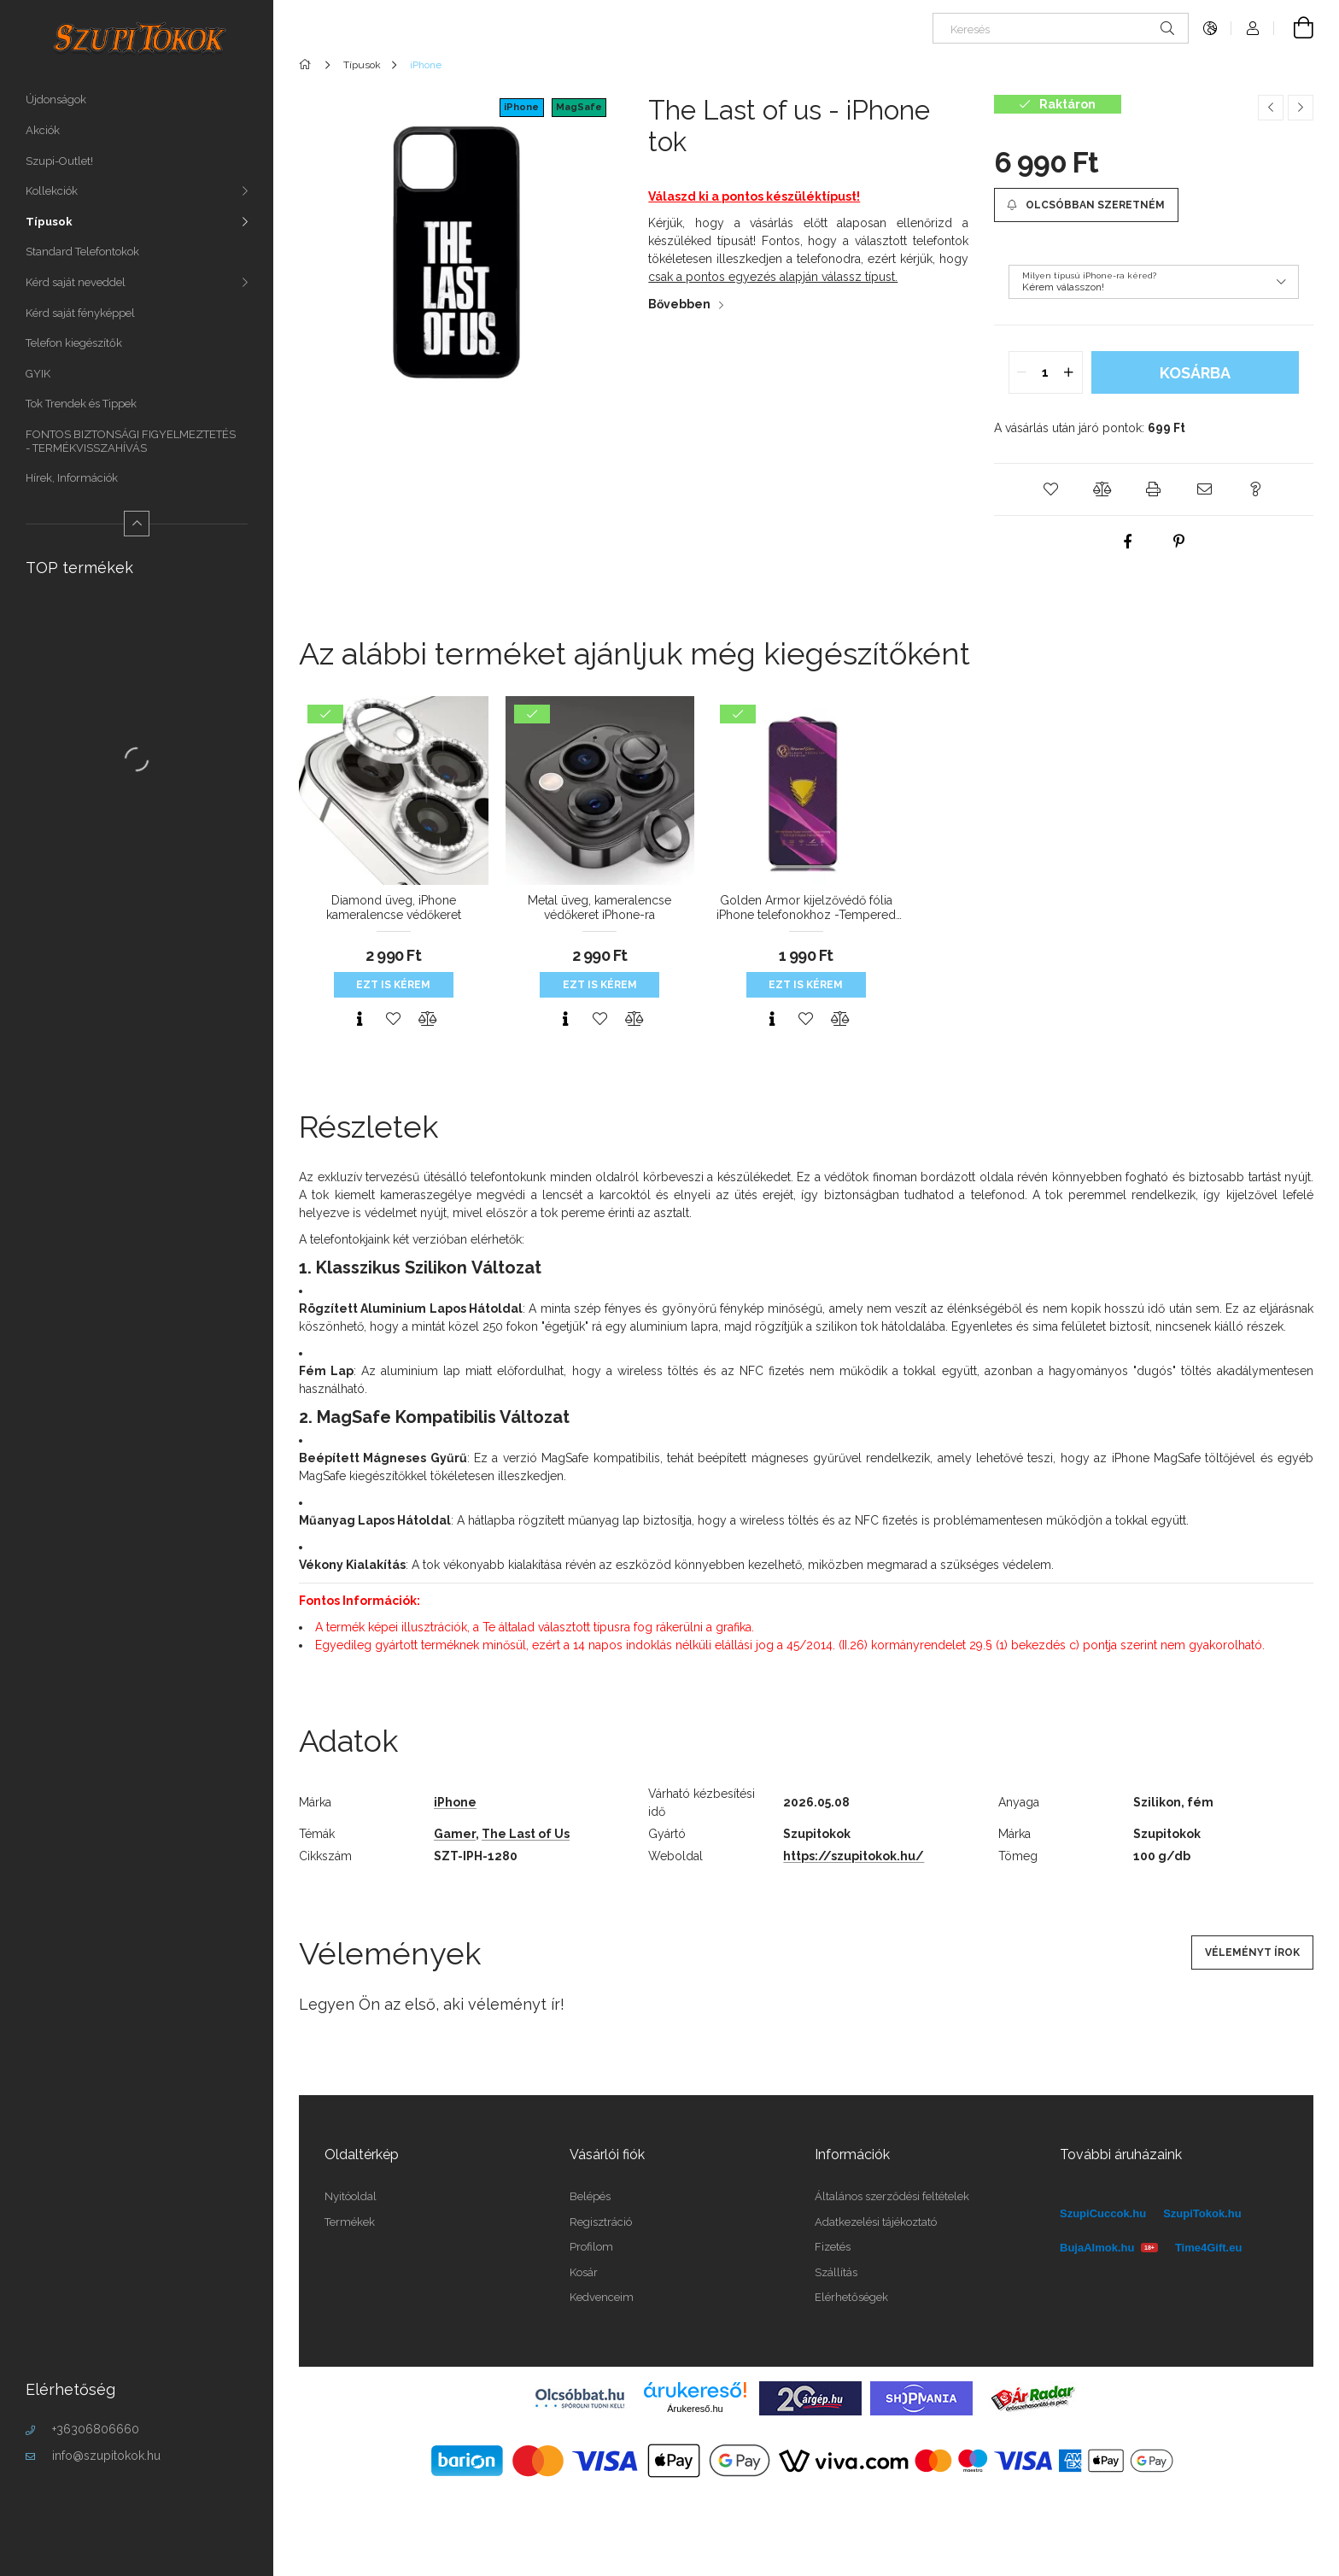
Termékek (350, 2222)
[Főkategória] (308, 65)
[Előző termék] (1270, 107)
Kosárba (1195, 373)
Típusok (49, 221)
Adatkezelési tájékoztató (876, 2222)
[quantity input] (1045, 372)
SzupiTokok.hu (1202, 2213)
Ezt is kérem (393, 985)
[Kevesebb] (136, 523)
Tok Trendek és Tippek (81, 403)
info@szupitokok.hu (106, 2455)
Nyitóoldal (351, 2196)
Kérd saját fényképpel (80, 313)
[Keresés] (1061, 28)
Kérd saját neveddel (76, 282)
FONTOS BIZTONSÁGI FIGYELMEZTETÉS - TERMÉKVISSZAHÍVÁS (131, 441)
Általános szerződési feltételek (892, 2196)
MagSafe (579, 107)
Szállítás (836, 2272)
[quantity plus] (1069, 372)
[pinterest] (1179, 541)
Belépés (590, 2196)
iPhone (521, 107)
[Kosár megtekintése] (1293, 28)
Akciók (43, 130)
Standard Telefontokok (82, 251)
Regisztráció (601, 2222)
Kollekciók (52, 190)
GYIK (38, 373)
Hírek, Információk (72, 477)
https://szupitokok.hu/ (853, 1856)
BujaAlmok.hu (1109, 2247)
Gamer (455, 1834)
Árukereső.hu (694, 2408)
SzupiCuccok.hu (1103, 2213)
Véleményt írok (1252, 1952)
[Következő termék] (1300, 107)
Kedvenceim (602, 2297)
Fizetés (833, 2246)
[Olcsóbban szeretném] (1086, 205)
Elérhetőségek (851, 2297)
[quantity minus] (1022, 372)
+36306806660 (95, 2429)
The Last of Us (526, 1834)
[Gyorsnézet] (359, 1019)
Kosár (584, 2272)
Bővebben (679, 304)
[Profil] (1252, 28)
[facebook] (1128, 541)
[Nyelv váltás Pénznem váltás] (1210, 28)
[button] (1051, 489)
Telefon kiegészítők (74, 343)
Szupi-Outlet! (59, 161)
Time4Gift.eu (1209, 2247)
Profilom (591, 2246)
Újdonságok (56, 99)
